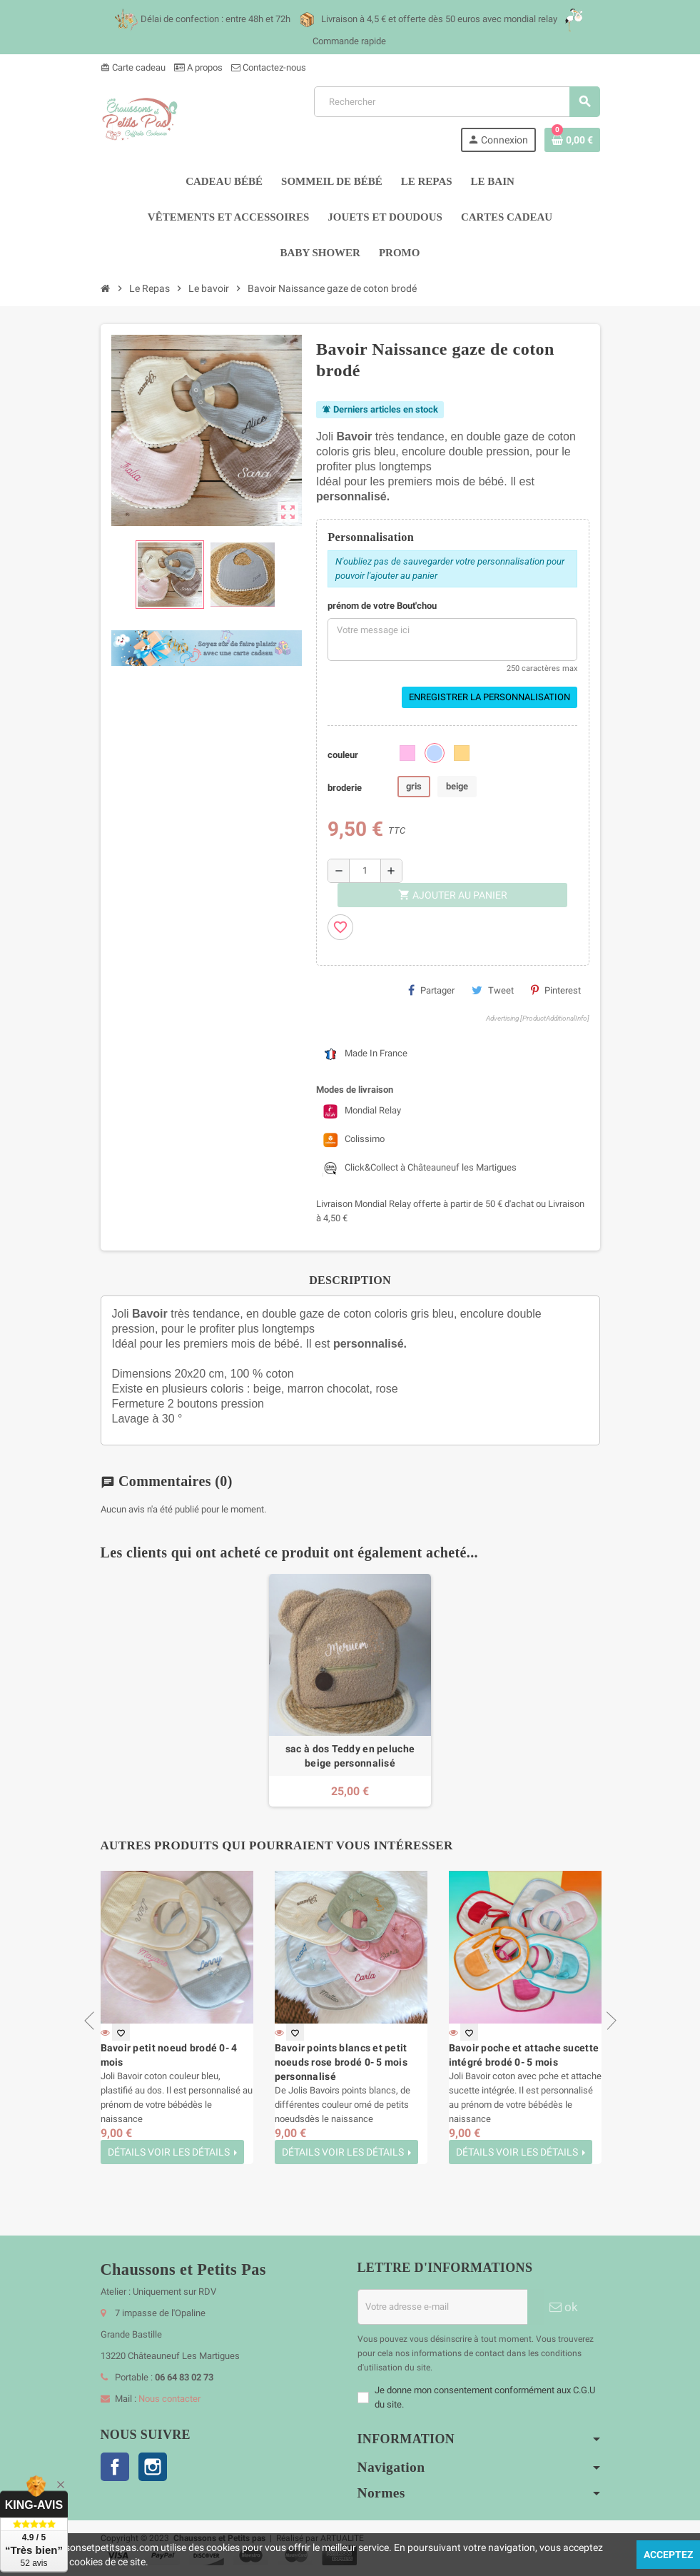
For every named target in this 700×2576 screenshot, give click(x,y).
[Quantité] (365, 870)
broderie (345, 787)
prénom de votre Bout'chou (382, 605)
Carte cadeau (133, 67)
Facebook (115, 2467)
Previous (93, 2020)
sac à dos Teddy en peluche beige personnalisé (350, 1756)
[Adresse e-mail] (442, 2307)
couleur (343, 754)
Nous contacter (169, 2398)
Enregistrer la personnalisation (489, 697)
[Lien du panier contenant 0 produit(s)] (572, 140)
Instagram (152, 2467)
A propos (198, 67)
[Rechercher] (456, 101)
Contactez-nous (268, 67)
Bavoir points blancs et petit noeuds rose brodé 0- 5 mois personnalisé (341, 2062)
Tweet (493, 990)
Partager (431, 990)
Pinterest (556, 990)
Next (607, 2020)
